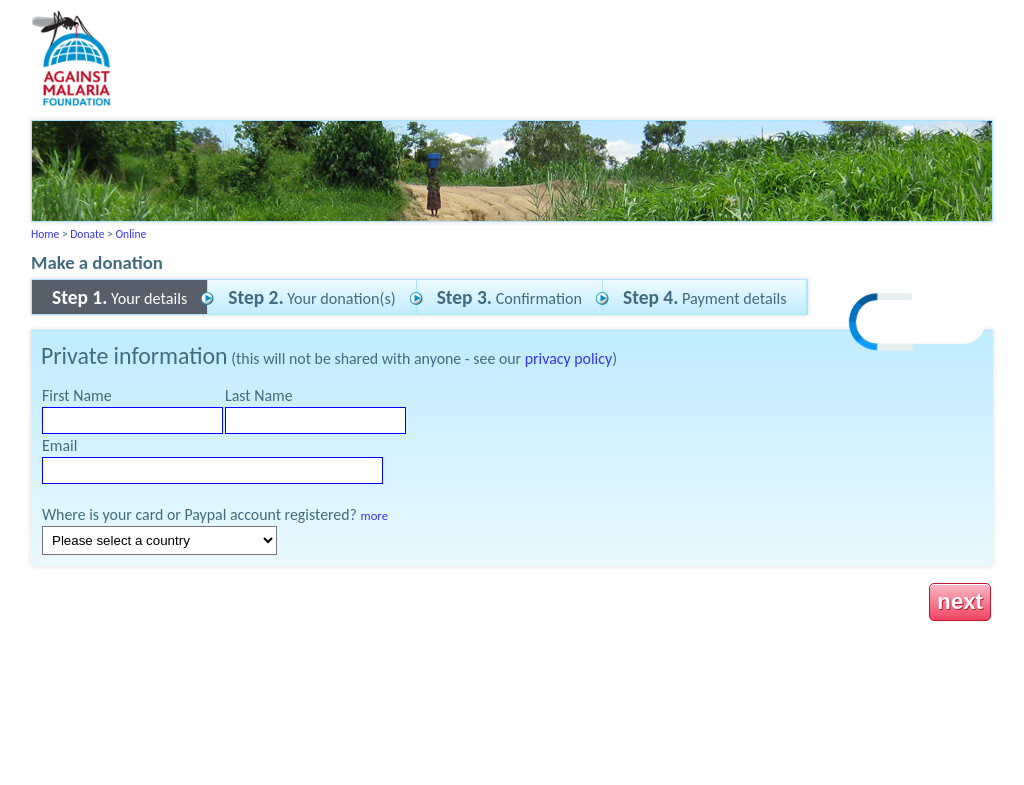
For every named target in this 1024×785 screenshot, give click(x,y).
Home (45, 234)
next (960, 601)
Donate (87, 234)
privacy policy (568, 358)
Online (130, 234)
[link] (918, 324)
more (374, 515)
